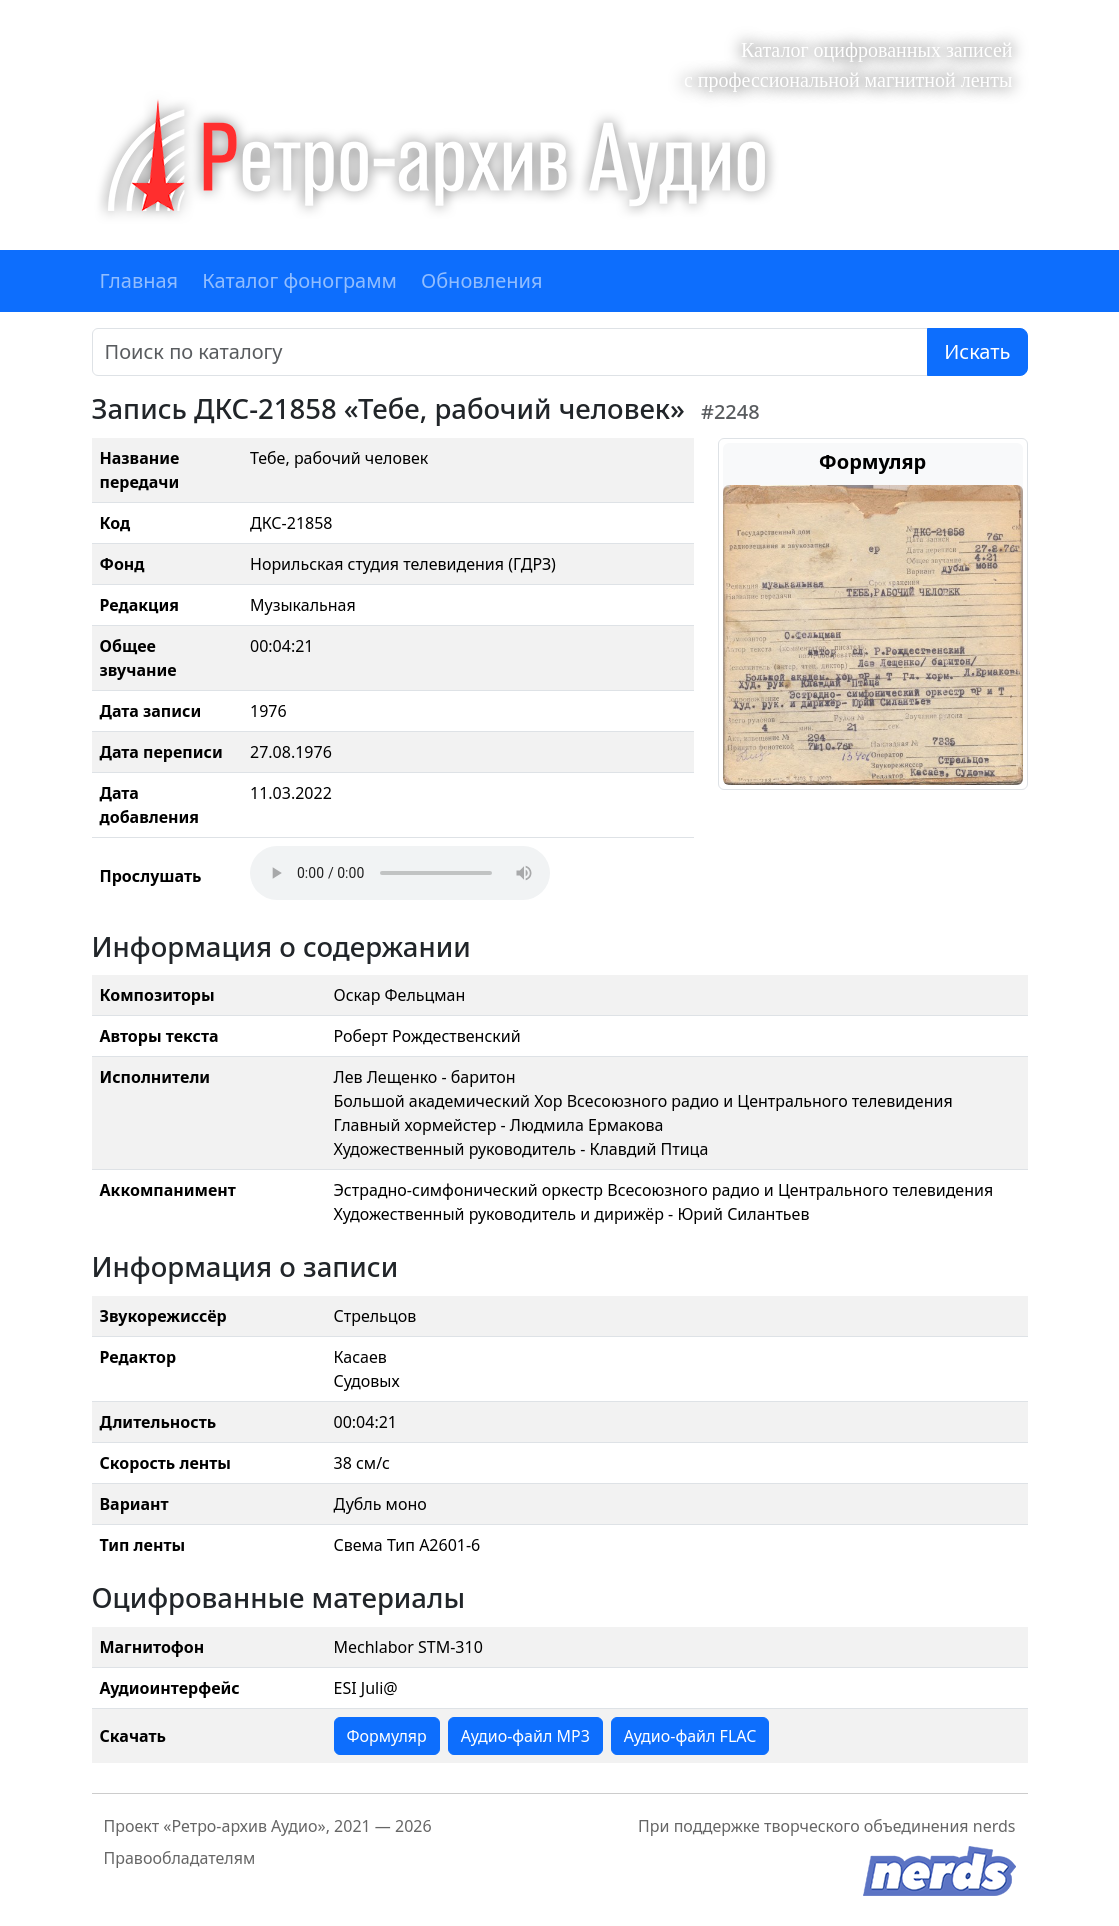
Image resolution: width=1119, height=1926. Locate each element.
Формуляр (387, 1736)
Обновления (482, 280)
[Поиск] (510, 352)
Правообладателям (180, 1858)
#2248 (730, 411)
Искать (977, 351)
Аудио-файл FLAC (690, 1736)
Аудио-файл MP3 (525, 1736)
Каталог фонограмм (299, 280)
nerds (994, 1826)
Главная (139, 280)
